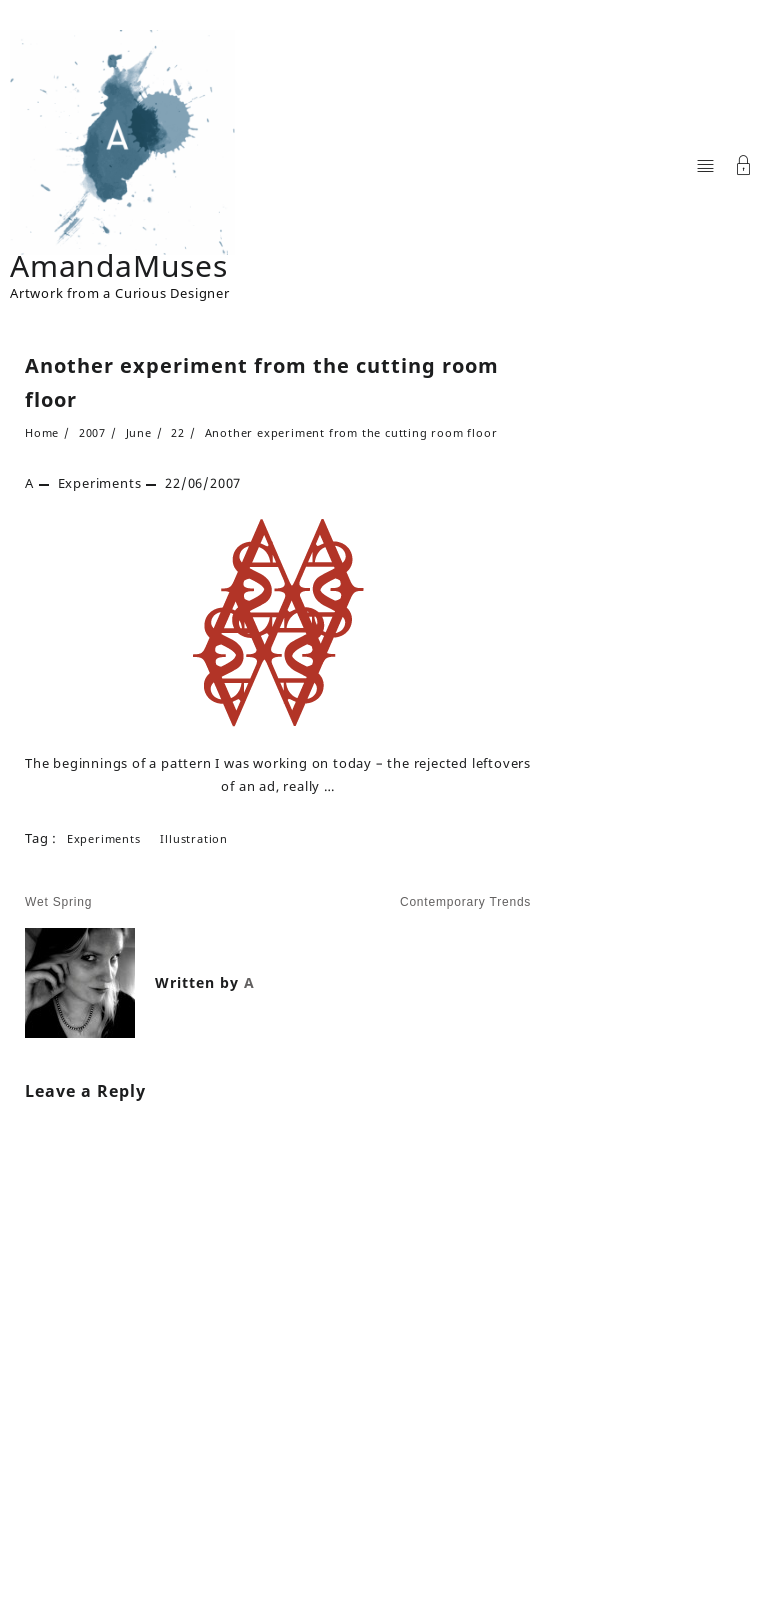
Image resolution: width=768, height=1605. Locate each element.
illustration (194, 838)
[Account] (744, 167)
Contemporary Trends (465, 902)
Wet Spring (58, 902)
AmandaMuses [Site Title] (119, 265)
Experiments (100, 483)
